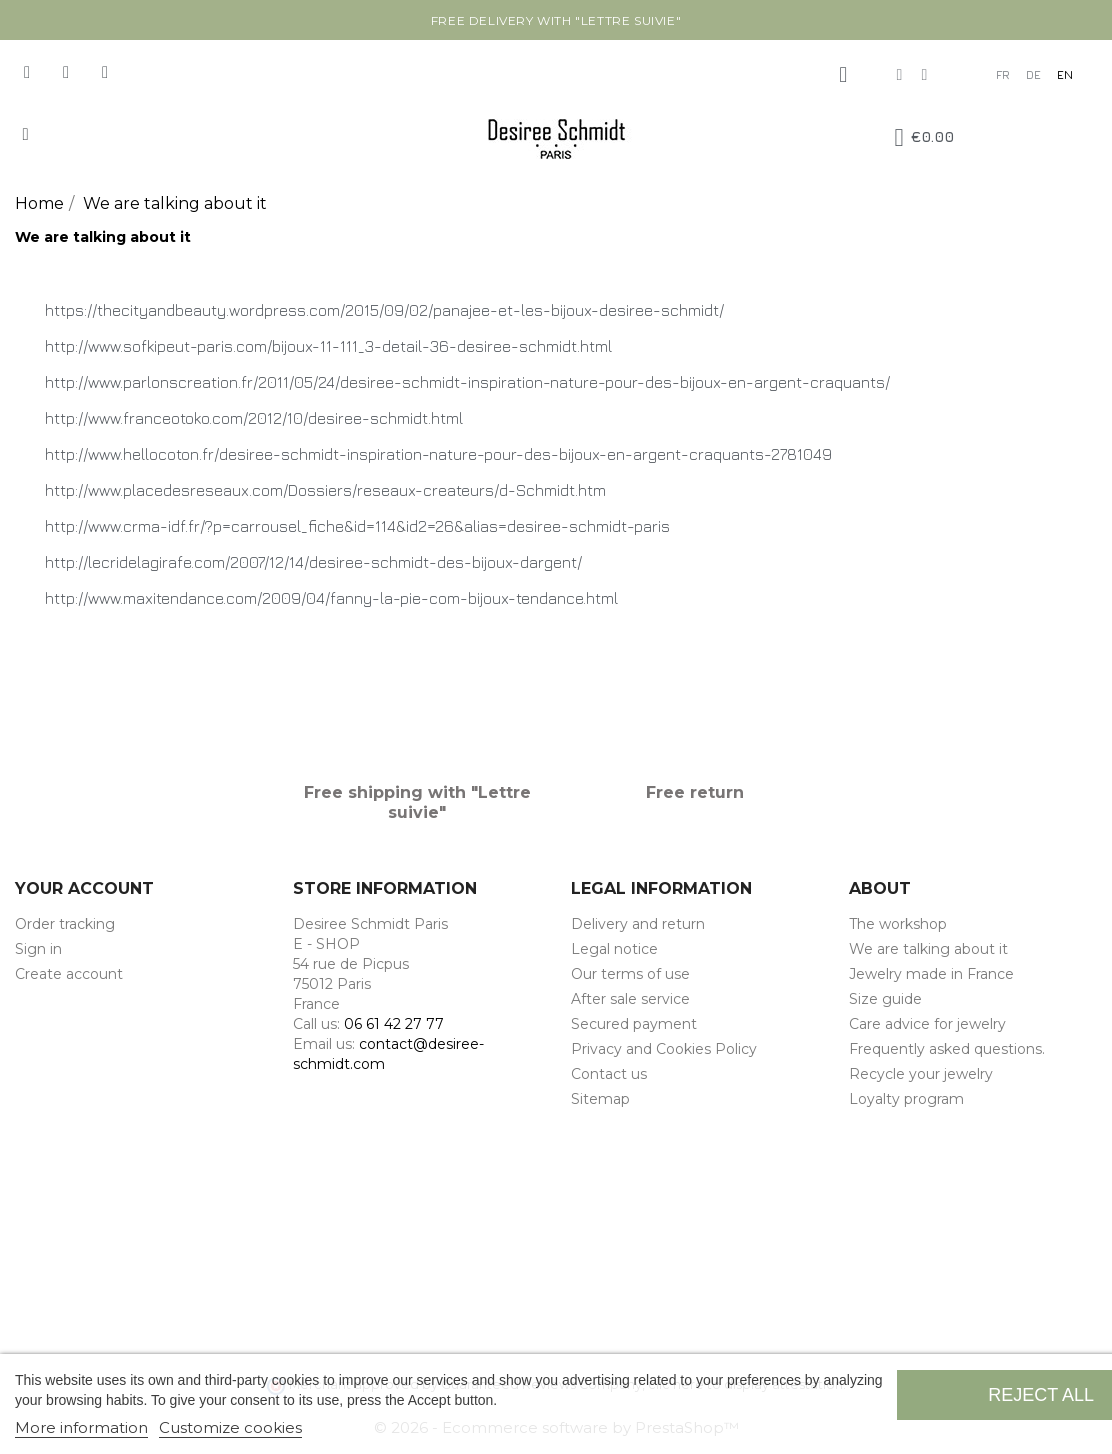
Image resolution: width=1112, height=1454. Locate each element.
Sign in (38, 949)
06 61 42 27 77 (394, 1024)
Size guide (885, 999)
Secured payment (634, 1024)
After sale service (630, 999)
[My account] (843, 75)
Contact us (609, 1074)
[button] (25, 134)
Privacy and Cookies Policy (664, 1049)
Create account (69, 974)
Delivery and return (638, 924)
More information (81, 1427)
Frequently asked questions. (947, 1049)
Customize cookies (230, 1427)
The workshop (898, 924)
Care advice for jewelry (927, 1024)
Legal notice (614, 949)
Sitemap (600, 1099)
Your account (84, 888)
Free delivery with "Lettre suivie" (556, 20)
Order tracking (65, 924)
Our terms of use (630, 974)
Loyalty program (906, 1099)
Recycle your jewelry (921, 1074)
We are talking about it (928, 949)
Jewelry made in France (931, 974)
